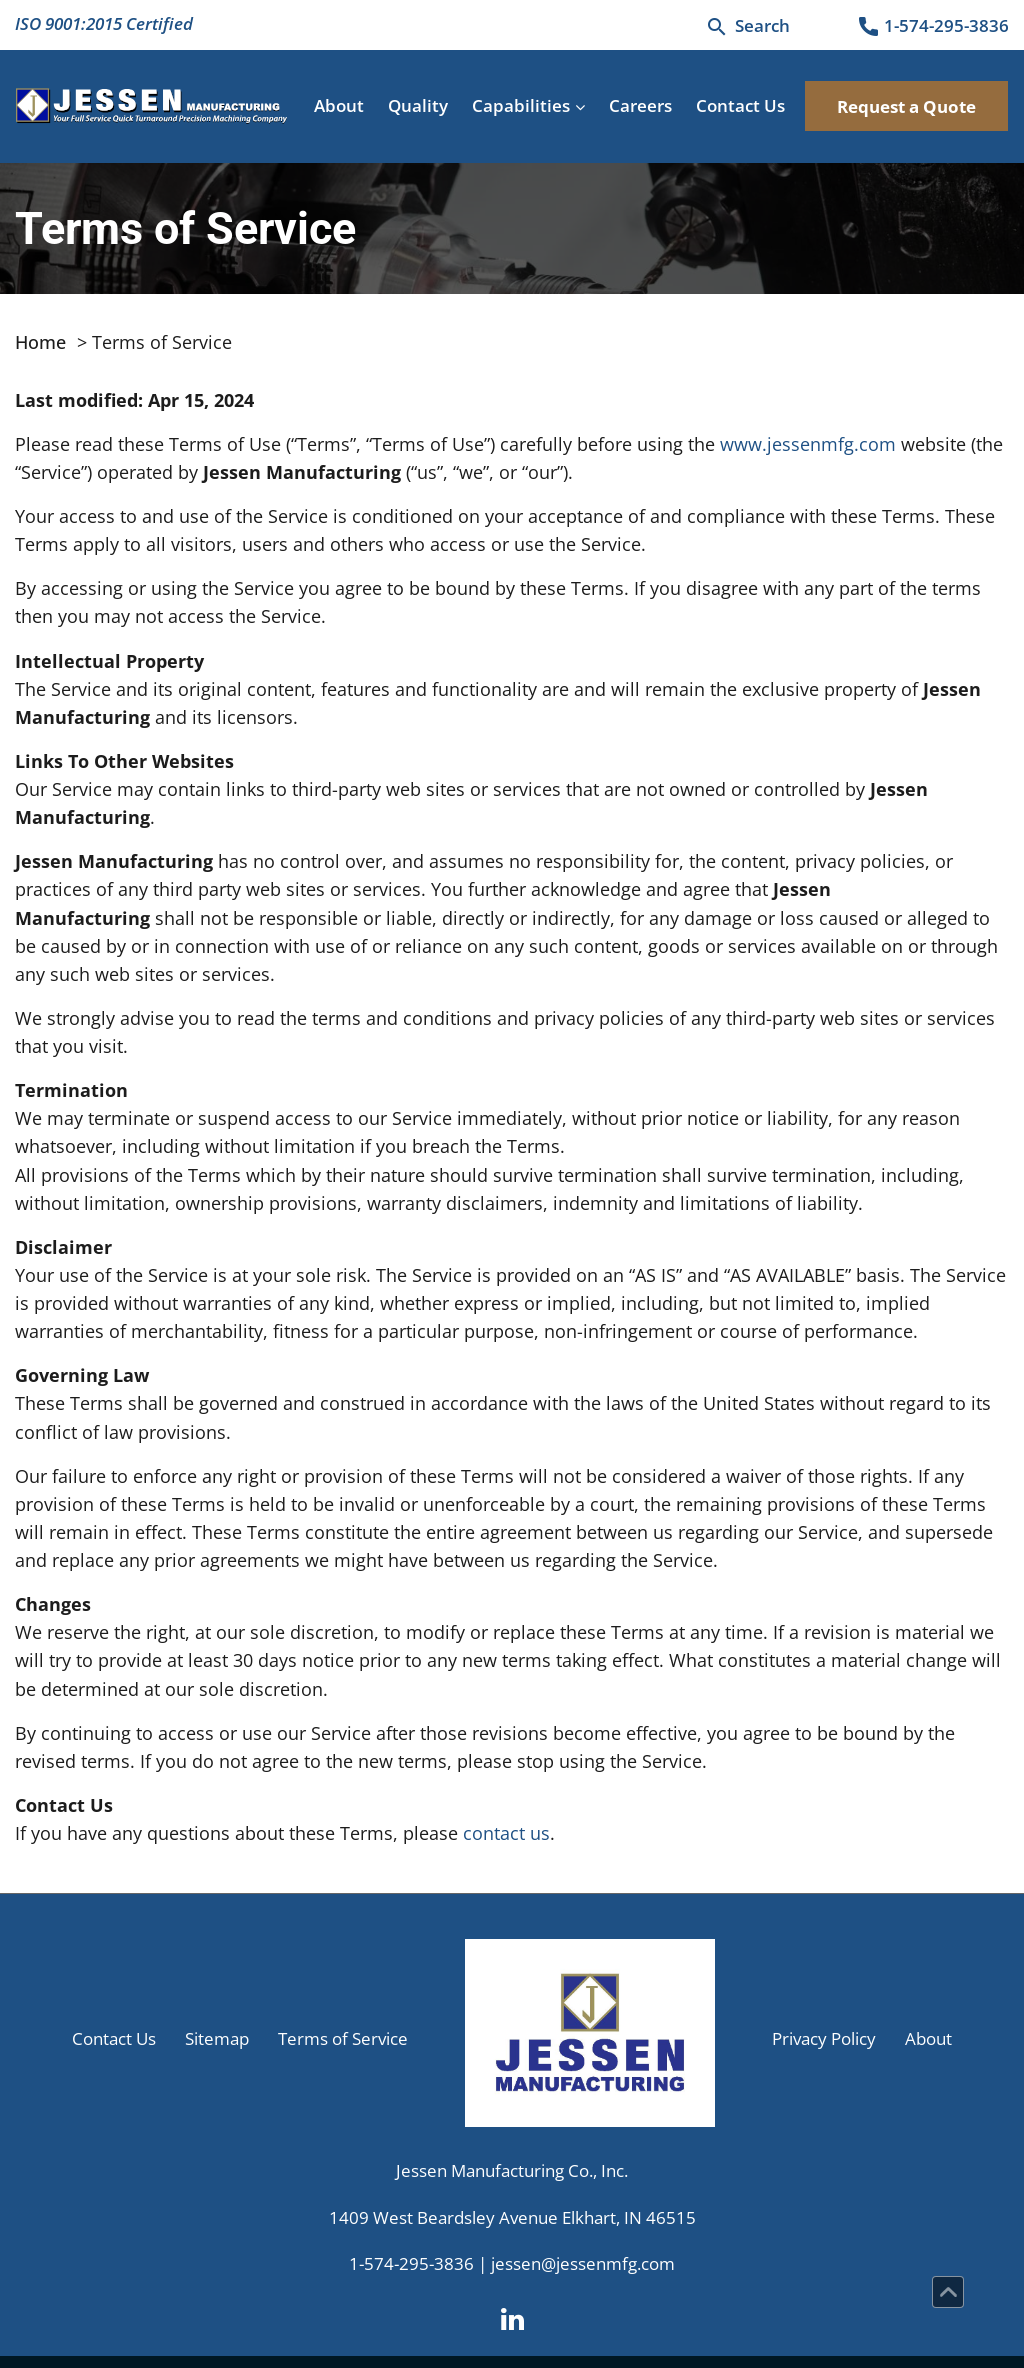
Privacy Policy (824, 2038)
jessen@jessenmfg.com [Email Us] (583, 2263)
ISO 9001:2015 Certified (104, 23)
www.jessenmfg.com (808, 444)
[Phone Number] (932, 26)
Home (40, 342)
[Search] (747, 25)
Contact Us (740, 105)
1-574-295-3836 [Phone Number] (411, 2263)
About (339, 105)
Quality (418, 105)
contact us (506, 1833)
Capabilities (521, 105)
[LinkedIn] (512, 2317)
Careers (640, 105)
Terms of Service (343, 2038)
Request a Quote (906, 106)
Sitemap (217, 2038)
